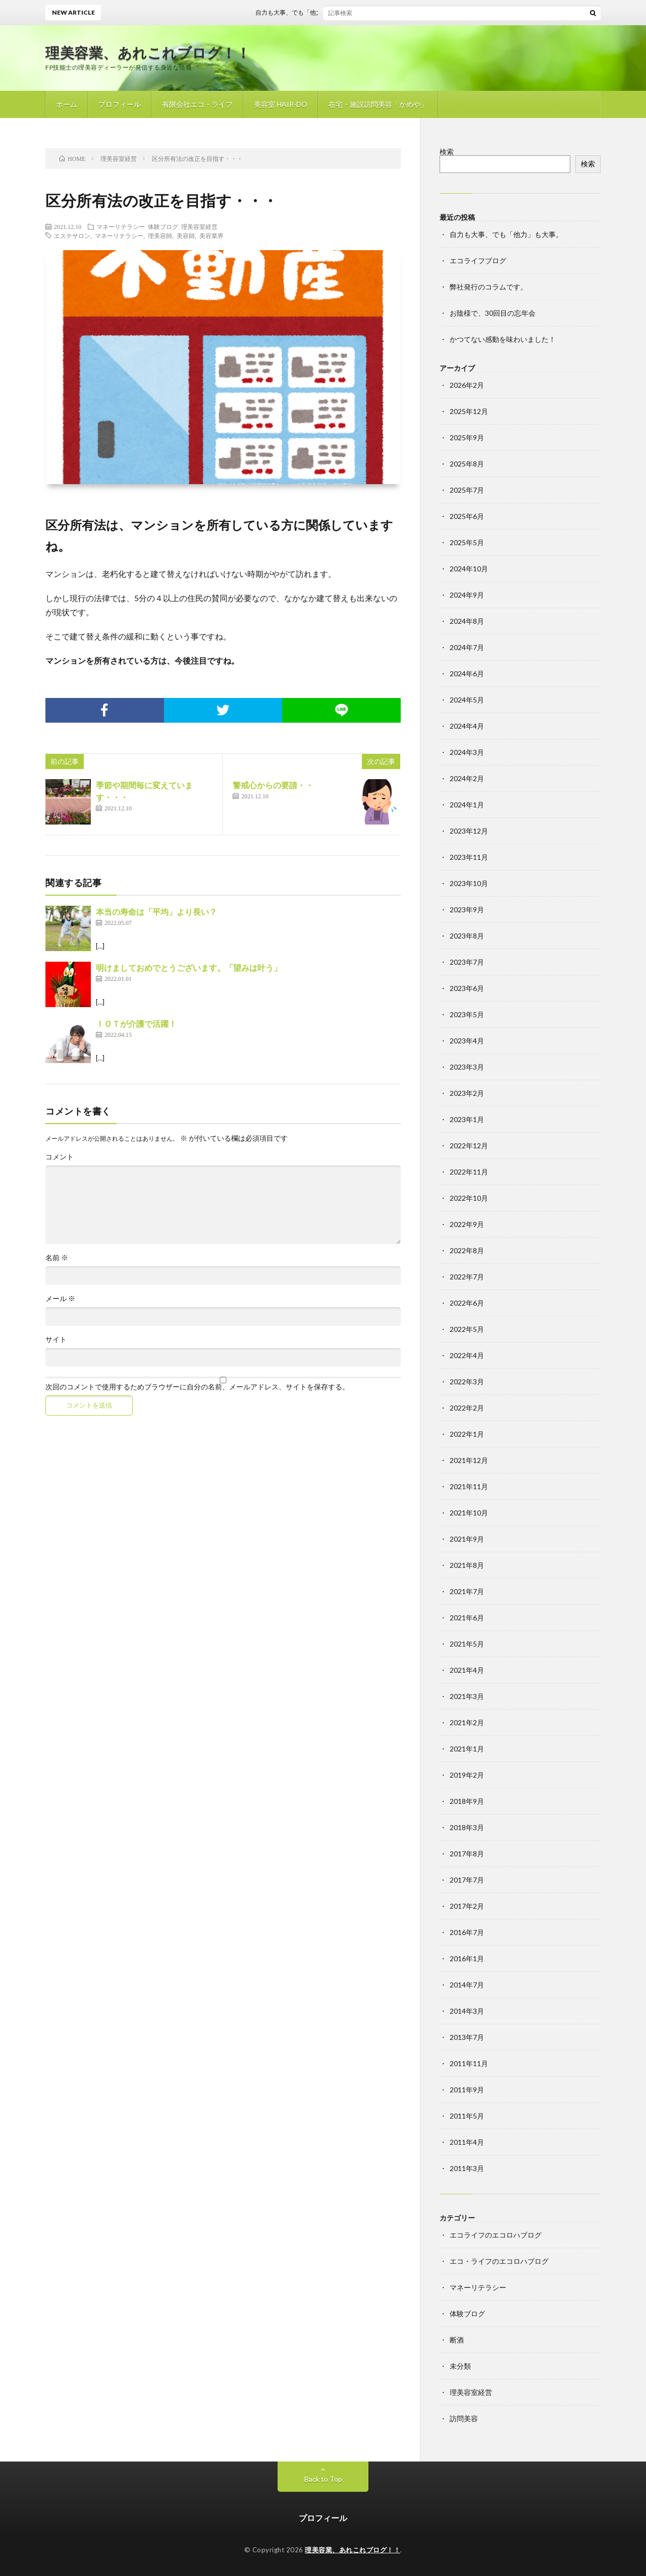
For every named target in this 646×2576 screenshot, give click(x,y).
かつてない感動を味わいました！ (503, 339)
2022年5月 (467, 1329)
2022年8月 (467, 1250)
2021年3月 (467, 1696)
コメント (59, 1156)
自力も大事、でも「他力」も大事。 (318, 12)
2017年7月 (467, 1880)
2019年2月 (467, 1775)
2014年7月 (467, 1984)
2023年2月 (467, 1093)
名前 (56, 1257)
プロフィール (119, 104)
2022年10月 (469, 1198)
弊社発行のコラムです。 (488, 286)
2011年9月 (467, 2089)
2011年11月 (469, 2063)
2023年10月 (469, 883)
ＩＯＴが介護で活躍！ (136, 1023)
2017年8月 (467, 1853)
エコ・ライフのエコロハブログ (499, 2261)
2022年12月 (469, 1145)
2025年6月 (467, 516)
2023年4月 (467, 1040)
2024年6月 (467, 673)
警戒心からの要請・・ (273, 785)
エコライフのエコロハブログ (496, 2235)
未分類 (460, 2366)
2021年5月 (467, 1644)
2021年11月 (469, 1486)
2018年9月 (467, 1801)
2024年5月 (467, 699)
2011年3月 (467, 2168)
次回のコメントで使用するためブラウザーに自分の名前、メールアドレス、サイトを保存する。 (197, 1386)
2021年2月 (467, 1722)
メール (60, 1298)
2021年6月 (467, 1617)
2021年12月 (469, 1460)
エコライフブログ (478, 260)
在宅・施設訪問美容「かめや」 (378, 104)
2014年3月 (467, 2011)
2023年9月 (467, 909)
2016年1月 (467, 1958)
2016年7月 (467, 1932)
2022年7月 (467, 1276)
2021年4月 (467, 1670)
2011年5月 (467, 2116)
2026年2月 (467, 385)
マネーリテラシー (120, 226)
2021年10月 (469, 1512)
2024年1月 (467, 804)
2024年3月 (467, 752)
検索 (447, 151)
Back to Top (323, 2479)
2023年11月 (469, 857)
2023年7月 (467, 962)
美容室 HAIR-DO (280, 104)
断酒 (457, 2339)
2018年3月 (467, 1827)
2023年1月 (467, 1119)
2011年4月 (467, 2142)
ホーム (66, 104)
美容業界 (211, 235)
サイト (56, 1339)
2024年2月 (467, 778)
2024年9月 (467, 595)
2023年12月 (469, 831)
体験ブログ (163, 226)
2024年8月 (467, 621)
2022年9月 (467, 1224)
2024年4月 (467, 726)
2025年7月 (467, 490)
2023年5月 (467, 1014)
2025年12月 (469, 411)
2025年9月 (467, 437)
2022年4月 (467, 1355)
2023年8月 (467, 935)
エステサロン (72, 235)
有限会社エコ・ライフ (197, 104)
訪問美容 (464, 2418)
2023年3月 (467, 1067)
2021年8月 (467, 1565)
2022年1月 (467, 1434)
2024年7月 (467, 647)
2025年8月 (467, 463)
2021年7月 (467, 1591)
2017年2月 (467, 1906)
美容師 (186, 235)
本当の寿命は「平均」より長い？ (156, 911)
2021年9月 (467, 1539)
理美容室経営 (199, 226)
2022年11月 (469, 1171)
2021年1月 (467, 1748)
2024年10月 (469, 568)
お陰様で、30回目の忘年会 (492, 313)
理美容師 (160, 235)
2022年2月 (467, 1407)
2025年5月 (467, 542)
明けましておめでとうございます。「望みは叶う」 (189, 967)
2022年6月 (467, 1303)
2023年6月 (467, 988)
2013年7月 (467, 2037)
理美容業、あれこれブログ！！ (147, 52)
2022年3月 (467, 1381)
